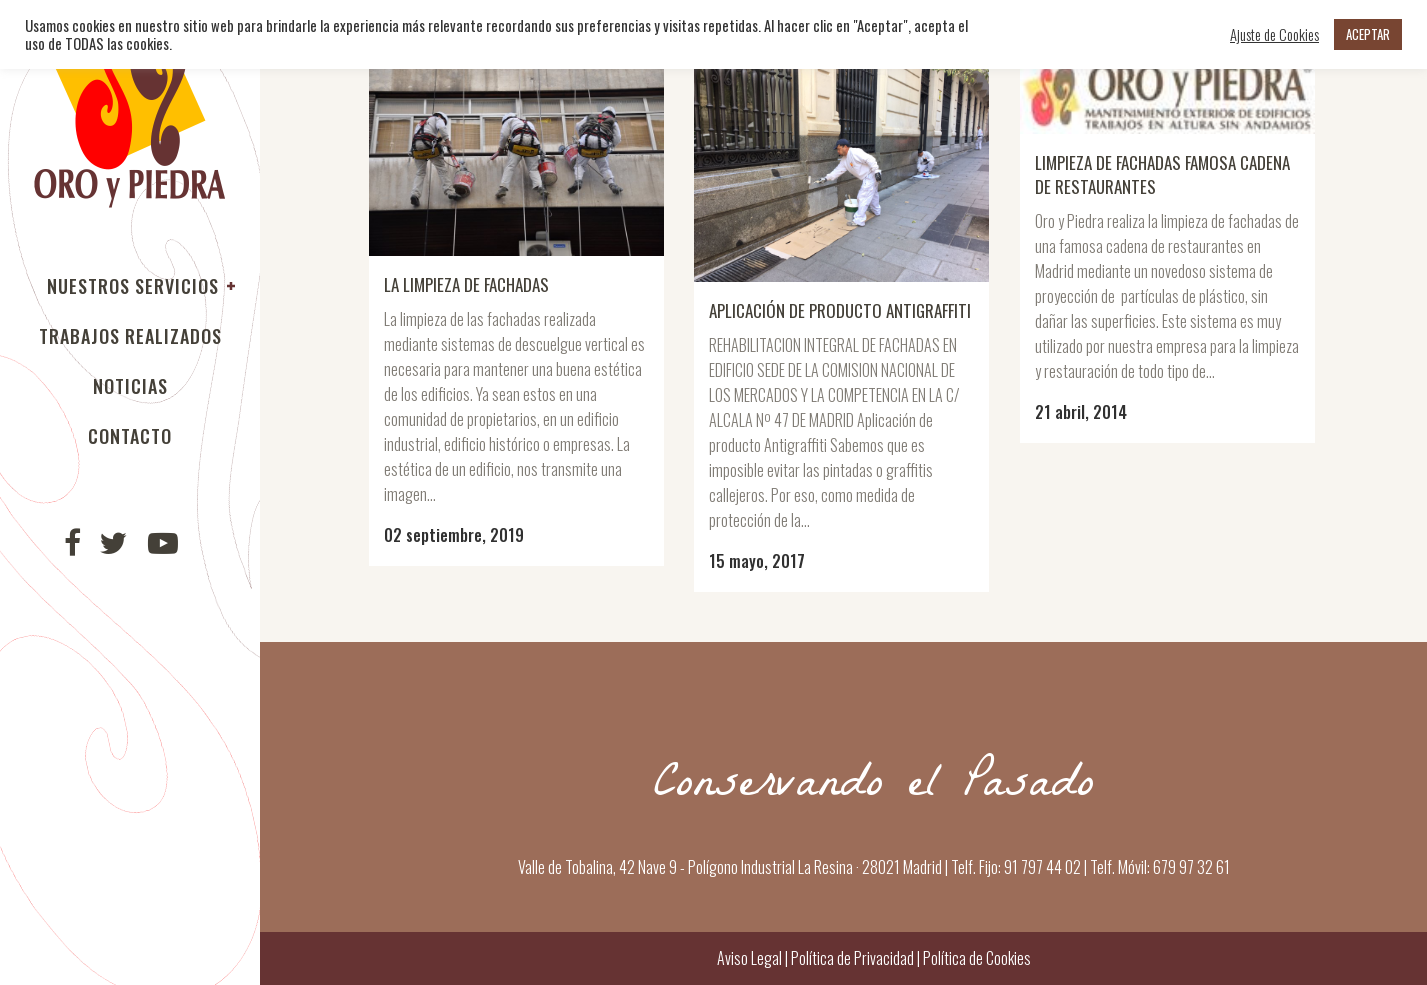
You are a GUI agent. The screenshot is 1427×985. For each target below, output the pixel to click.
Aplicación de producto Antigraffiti (840, 310)
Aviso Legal (749, 958)
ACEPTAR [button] (1368, 34)
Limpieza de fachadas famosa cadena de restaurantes (1162, 174)
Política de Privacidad (852, 958)
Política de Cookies (975, 958)
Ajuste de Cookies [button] (1274, 35)
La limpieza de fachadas (466, 284)
